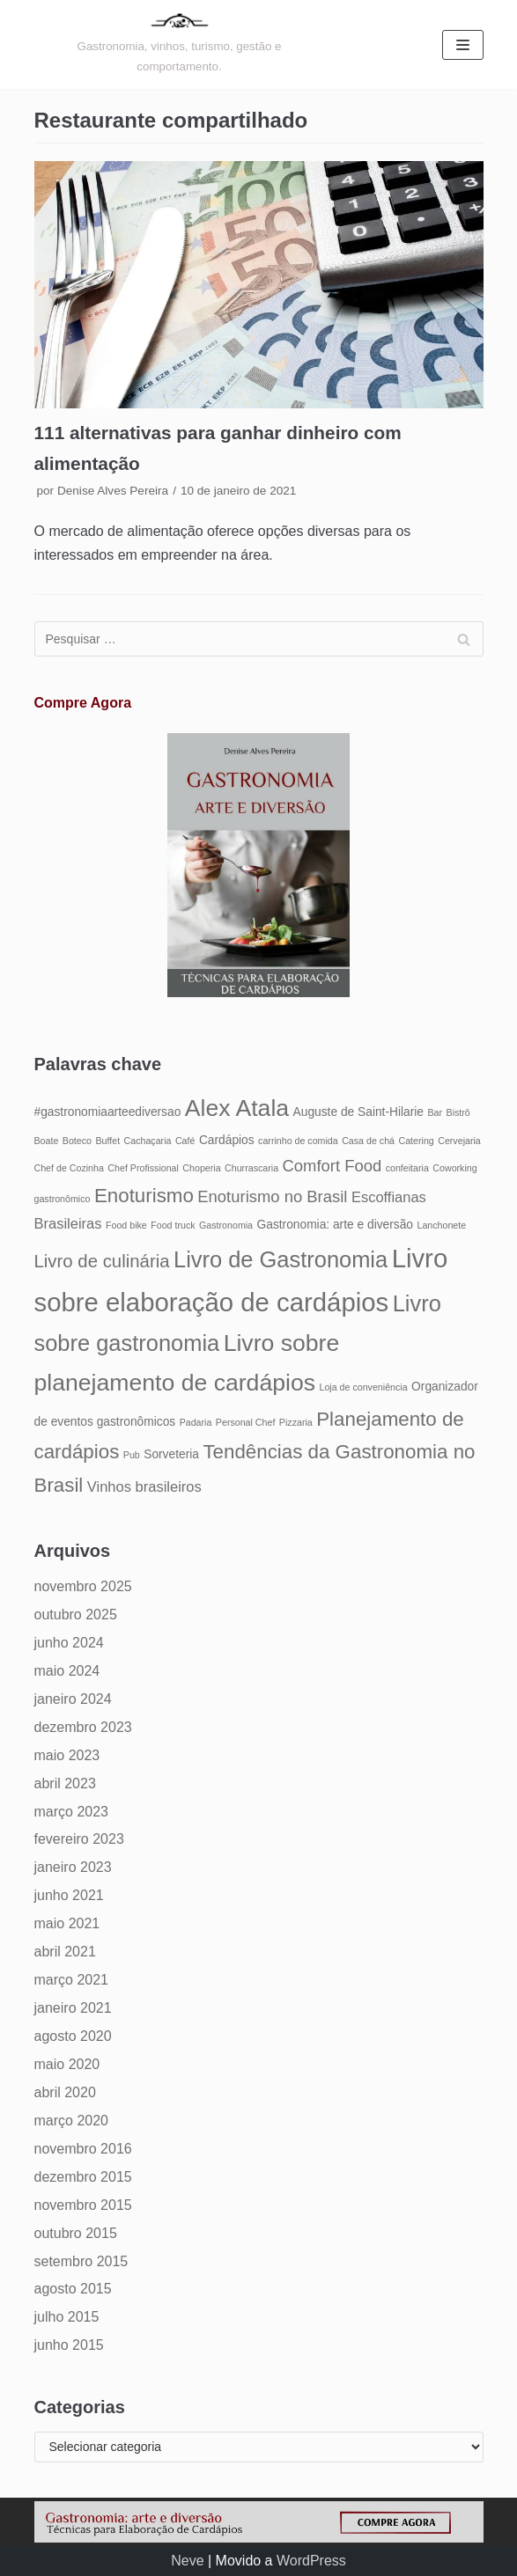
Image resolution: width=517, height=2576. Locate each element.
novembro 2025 (83, 1586)
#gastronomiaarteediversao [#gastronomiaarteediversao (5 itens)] (107, 1112)
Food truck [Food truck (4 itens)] (173, 1225)
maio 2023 (67, 1755)
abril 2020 (65, 2092)
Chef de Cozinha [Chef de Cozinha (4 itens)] (69, 1168)
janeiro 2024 (73, 1699)
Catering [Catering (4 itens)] (415, 1140)
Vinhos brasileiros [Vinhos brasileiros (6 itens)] (144, 1486)
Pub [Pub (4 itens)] (131, 1454)
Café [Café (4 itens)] (185, 1140)
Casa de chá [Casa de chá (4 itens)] (368, 1140)
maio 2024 (67, 1670)
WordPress (311, 2560)
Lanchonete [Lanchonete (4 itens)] (441, 1225)
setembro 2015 (81, 2261)
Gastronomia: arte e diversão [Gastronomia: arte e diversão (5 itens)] (335, 1224)
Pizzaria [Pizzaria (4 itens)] (296, 1422)
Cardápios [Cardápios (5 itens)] (227, 1140)
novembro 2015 (83, 2205)
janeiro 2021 (73, 2007)
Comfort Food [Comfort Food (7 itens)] (332, 1165)
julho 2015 (67, 2316)
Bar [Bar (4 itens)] (434, 1112)
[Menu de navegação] (463, 45)
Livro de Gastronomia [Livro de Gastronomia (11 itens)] (281, 1259)
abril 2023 (65, 1783)
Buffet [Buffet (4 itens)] (107, 1140)
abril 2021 (65, 1951)
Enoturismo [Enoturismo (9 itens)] (144, 1196)
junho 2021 (69, 1895)
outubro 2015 (75, 2233)
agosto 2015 (73, 2288)
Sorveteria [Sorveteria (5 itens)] (171, 1454)
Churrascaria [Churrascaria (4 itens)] (251, 1168)
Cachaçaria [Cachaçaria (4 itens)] (148, 1140)
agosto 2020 (73, 2036)
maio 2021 (67, 1923)
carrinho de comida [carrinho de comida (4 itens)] (298, 1140)
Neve (187, 2560)
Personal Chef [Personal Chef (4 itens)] (246, 1422)
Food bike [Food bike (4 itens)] (126, 1225)
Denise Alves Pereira (112, 490)
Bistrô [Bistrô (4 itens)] (458, 1112)
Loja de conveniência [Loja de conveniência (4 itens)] (364, 1387)
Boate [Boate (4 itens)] (46, 1140)
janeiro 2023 (73, 1867)
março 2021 (71, 1979)
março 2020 (71, 2120)
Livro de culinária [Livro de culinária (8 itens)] (102, 1261)
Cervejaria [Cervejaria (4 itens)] (459, 1140)
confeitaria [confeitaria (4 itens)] (407, 1168)
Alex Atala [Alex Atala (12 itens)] (237, 1108)
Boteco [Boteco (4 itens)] (77, 1140)
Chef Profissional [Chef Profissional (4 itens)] (143, 1168)
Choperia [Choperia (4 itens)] (201, 1168)
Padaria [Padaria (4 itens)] (196, 1422)
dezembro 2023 (83, 1727)
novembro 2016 (83, 2148)
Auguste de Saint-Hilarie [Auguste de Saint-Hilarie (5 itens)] (358, 1112)
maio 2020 (67, 2064)
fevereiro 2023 (79, 1838)
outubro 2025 (75, 1614)
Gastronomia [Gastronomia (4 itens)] (226, 1225)
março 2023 (71, 1811)
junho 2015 (69, 2344)
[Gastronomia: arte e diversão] (179, 44)
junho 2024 (69, 1642)
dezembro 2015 (83, 2176)
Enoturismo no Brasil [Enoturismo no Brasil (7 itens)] (272, 1196)
